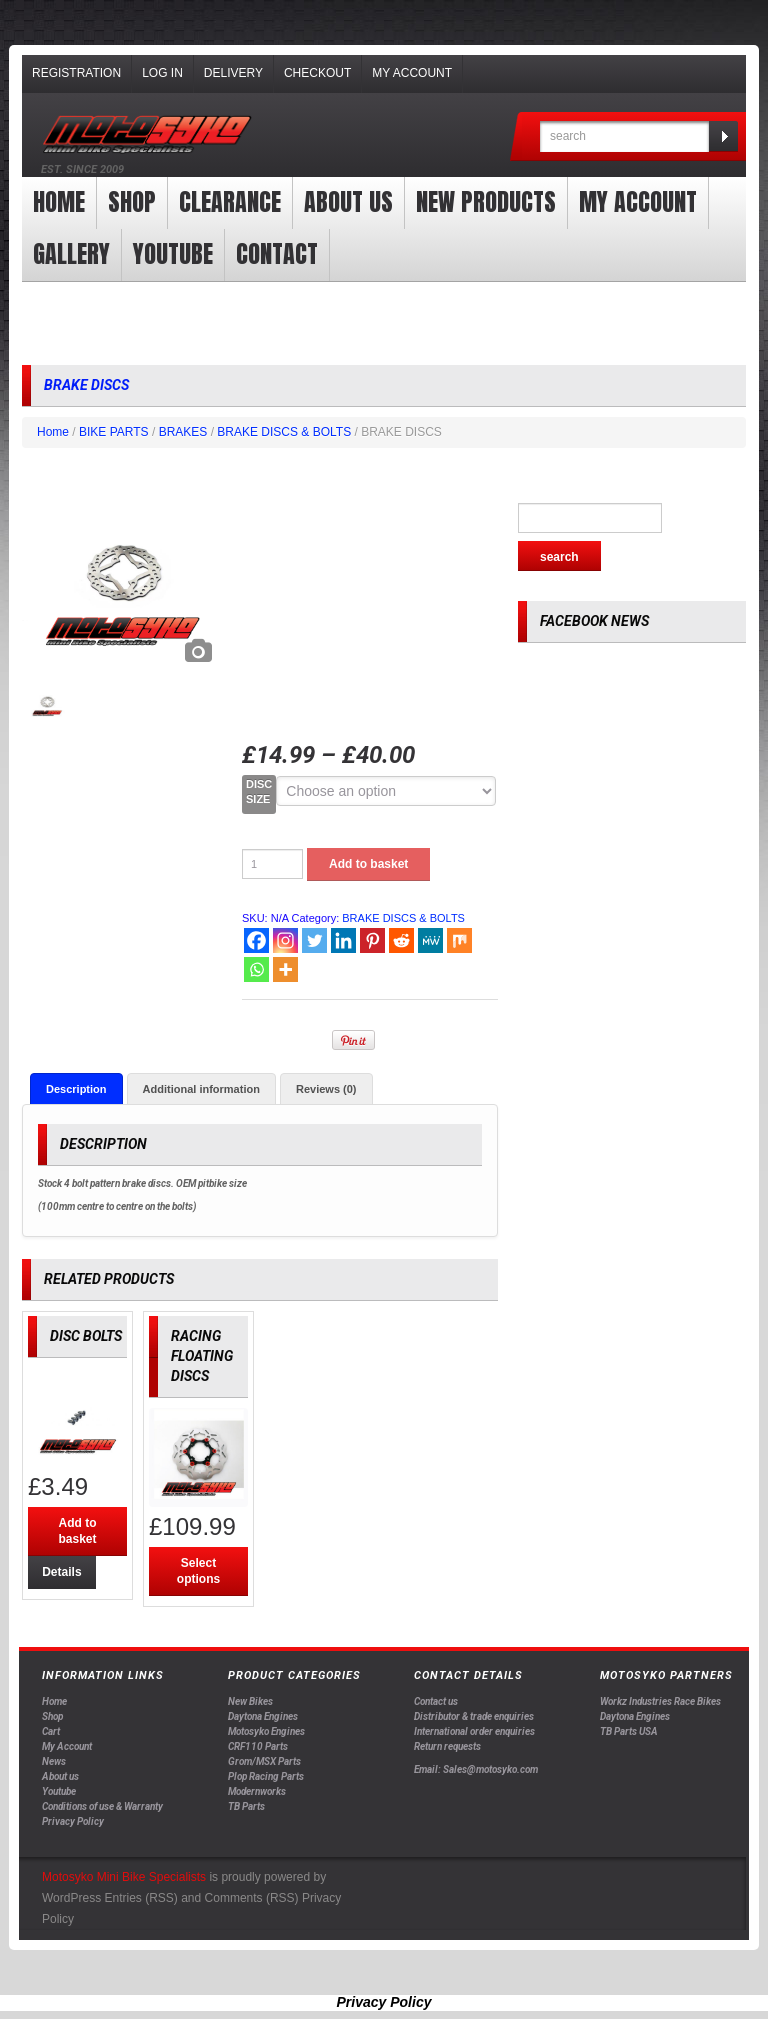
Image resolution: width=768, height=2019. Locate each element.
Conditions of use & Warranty (102, 1807)
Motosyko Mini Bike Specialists (124, 1877)
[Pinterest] (372, 940)
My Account (412, 73)
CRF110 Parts (258, 1747)
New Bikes (250, 1702)
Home (59, 202)
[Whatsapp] (256, 969)
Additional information (201, 1089)
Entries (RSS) (140, 1898)
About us (348, 202)
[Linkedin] (343, 940)
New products (486, 202)
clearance (230, 202)
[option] (122, 573)
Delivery (233, 73)
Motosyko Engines (266, 1732)
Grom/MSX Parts (264, 1762)
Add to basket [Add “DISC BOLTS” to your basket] (77, 1532)
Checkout (317, 73)
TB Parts (246, 1807)
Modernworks (257, 1792)
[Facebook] (256, 940)
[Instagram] (285, 940)
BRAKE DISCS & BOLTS (284, 432)
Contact (277, 254)
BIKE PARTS (114, 432)
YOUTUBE (173, 254)
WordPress (71, 1898)
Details (59, 1573)
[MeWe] (430, 940)
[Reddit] (401, 940)
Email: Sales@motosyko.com (476, 1769)
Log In (162, 73)
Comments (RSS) (252, 1898)
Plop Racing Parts (266, 1777)
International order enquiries (474, 1732)
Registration (76, 73)
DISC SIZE (259, 791)
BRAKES (183, 432)
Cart (51, 1732)
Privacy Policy (73, 1822)
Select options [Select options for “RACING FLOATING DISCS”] (198, 1572)
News (54, 1762)
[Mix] (459, 940)
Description (76, 1089)
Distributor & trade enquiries (474, 1717)
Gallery (71, 254)
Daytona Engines (263, 1717)
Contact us (436, 1702)
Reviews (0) (326, 1089)
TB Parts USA (629, 1732)
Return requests (447, 1747)
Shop (132, 202)
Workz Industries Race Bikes (660, 1702)
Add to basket (368, 864)
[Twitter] (314, 940)
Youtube (59, 1792)
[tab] (76, 1089)
